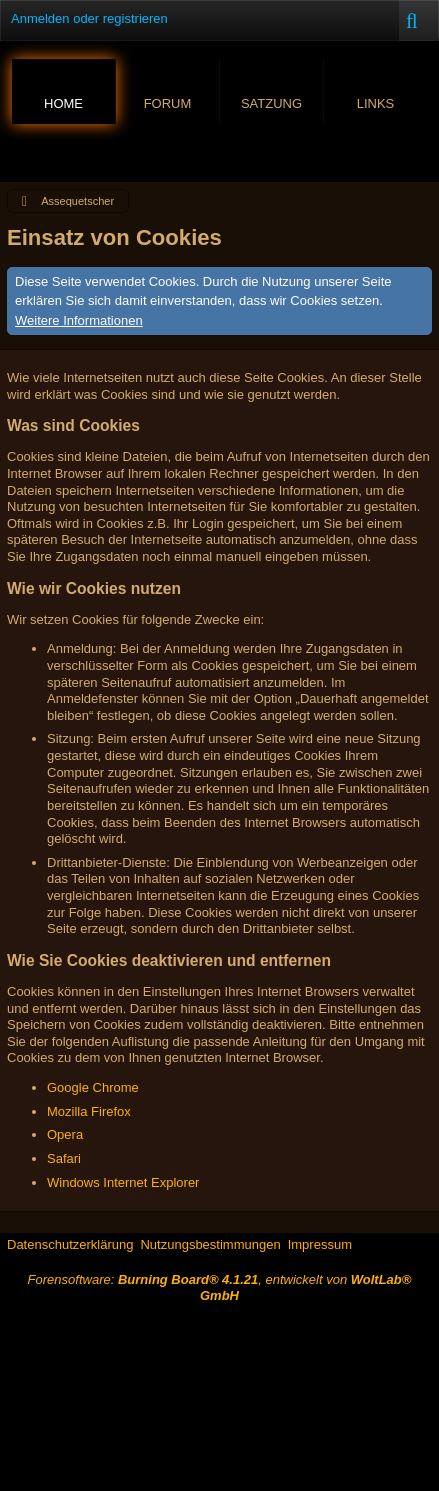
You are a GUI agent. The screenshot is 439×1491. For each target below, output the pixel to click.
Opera (65, 1134)
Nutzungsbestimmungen (210, 1244)
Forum (168, 103)
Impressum (320, 1244)
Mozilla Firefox (89, 1111)
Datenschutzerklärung (70, 1244)
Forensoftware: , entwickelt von (220, 1288)
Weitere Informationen (79, 320)
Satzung (271, 103)
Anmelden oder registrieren (89, 18)
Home (63, 103)
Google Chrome (93, 1087)
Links (376, 103)
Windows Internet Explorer (123, 1182)
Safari (64, 1158)
